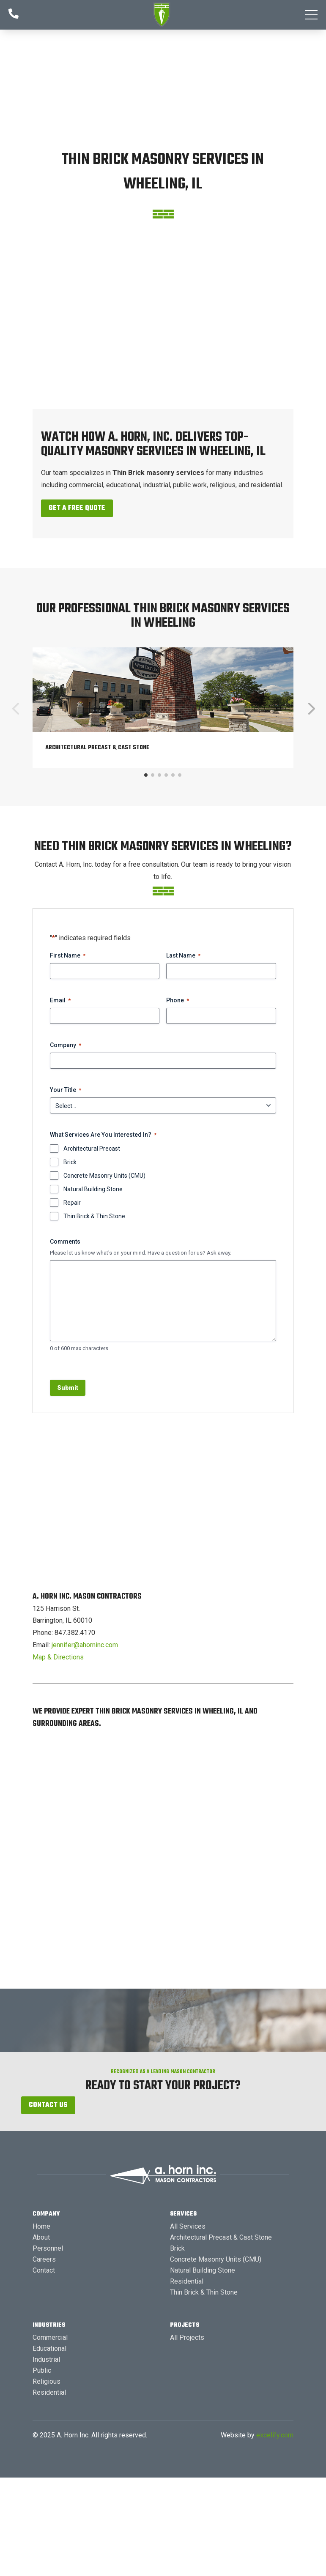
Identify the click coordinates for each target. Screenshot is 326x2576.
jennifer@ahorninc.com (85, 1645)
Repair (72, 1202)
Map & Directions (58, 1657)
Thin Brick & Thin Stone (94, 1216)
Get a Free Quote (77, 508)
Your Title (65, 1090)
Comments (65, 1241)
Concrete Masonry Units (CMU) (104, 1175)
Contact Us (48, 2105)
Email (60, 1000)
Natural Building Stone (93, 1189)
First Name (67, 956)
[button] (311, 15)
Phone (177, 1000)
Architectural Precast (91, 1148)
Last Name (183, 956)
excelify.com (274, 2435)
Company (65, 1045)
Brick (70, 1162)
